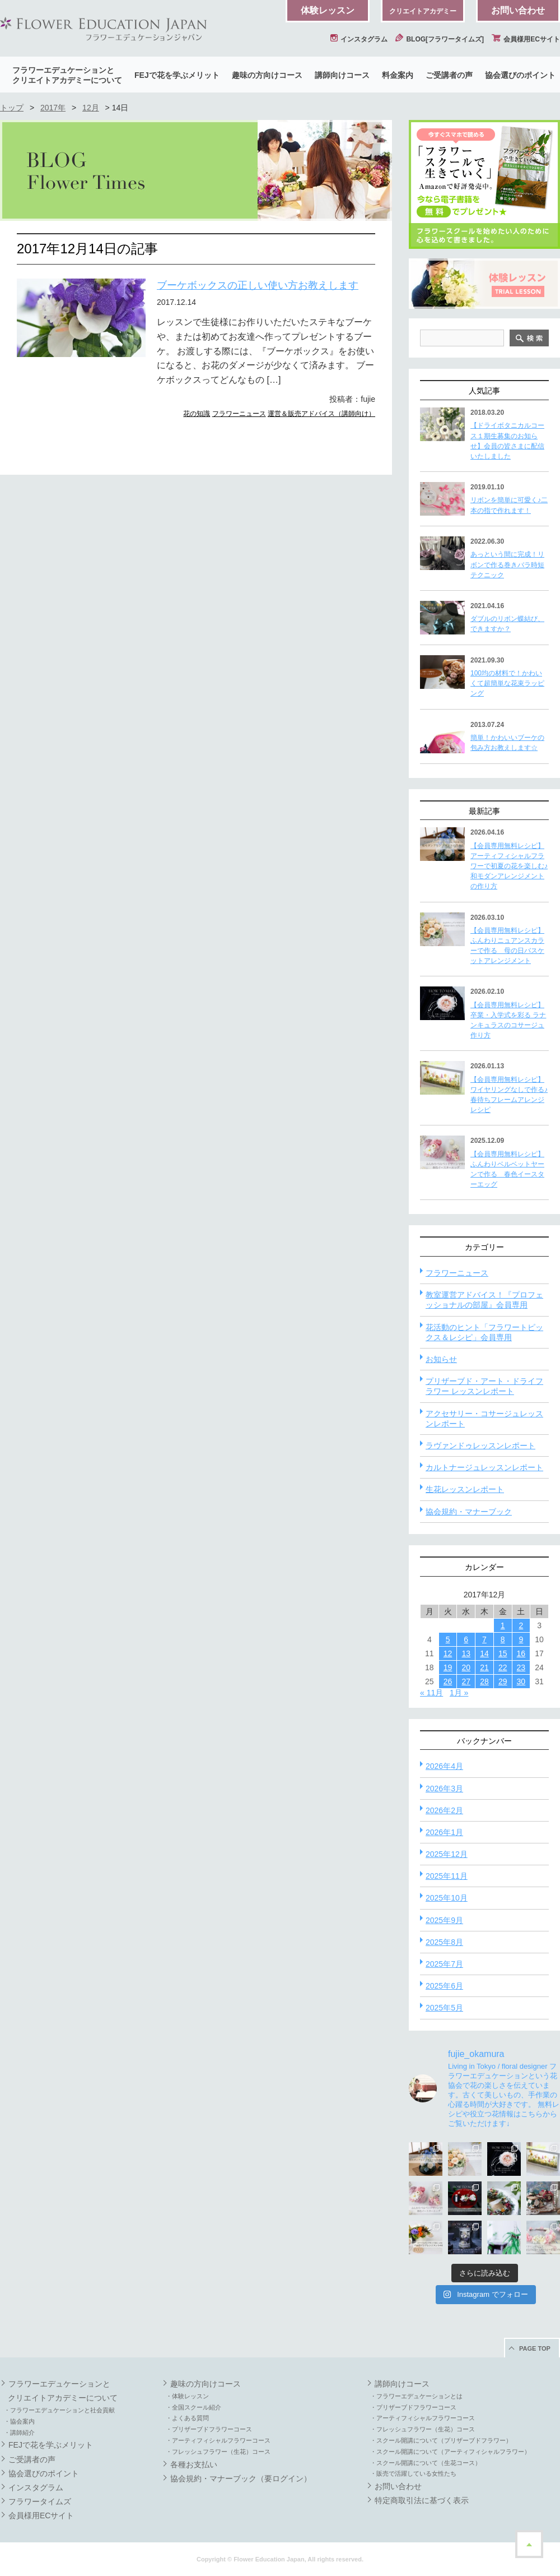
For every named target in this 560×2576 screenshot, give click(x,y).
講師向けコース (342, 75)
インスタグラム (359, 39)
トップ (12, 107)
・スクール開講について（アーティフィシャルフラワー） (450, 2451)
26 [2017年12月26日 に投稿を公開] (448, 1681)
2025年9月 (444, 1920)
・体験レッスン (187, 2396)
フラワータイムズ (39, 2501)
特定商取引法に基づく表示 (422, 2500)
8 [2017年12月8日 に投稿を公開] (503, 1639)
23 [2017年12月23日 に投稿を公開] (521, 1667)
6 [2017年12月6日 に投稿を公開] (466, 1639)
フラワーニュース (239, 414)
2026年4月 (444, 1766)
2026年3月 (444, 1788)
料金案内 (397, 75)
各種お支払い (193, 2464)
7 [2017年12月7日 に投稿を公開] (484, 1639)
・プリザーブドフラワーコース (209, 2429)
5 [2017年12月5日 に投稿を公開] (448, 1639)
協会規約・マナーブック (469, 1511)
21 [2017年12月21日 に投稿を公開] (484, 1667)
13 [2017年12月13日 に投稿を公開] (465, 1653)
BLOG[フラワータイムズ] (439, 39)
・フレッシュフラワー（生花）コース (218, 2451)
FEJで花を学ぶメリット (177, 75)
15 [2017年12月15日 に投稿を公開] (502, 1653)
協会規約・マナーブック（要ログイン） (240, 2478)
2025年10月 (447, 1897)
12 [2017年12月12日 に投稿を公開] (448, 1653)
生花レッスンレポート (465, 1489)
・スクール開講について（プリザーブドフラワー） (441, 2440)
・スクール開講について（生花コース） (425, 2462)
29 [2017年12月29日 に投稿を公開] (502, 1681)
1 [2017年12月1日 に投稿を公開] (503, 1625)
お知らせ (441, 1359)
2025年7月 (444, 1963)
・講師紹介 (19, 2432)
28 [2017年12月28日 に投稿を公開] (484, 1681)
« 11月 (431, 1692)
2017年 (53, 107)
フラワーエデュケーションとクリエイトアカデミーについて (67, 75)
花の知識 (196, 414)
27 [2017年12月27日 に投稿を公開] (465, 1681)
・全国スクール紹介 (193, 2407)
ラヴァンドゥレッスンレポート (480, 1445)
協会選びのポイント (520, 75)
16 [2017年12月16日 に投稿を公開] (521, 1653)
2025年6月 (444, 1985)
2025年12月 (447, 1854)
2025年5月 (444, 2007)
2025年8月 (444, 1942)
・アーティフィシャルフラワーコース (218, 2440)
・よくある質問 (187, 2418)
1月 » (459, 1692)
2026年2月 (444, 1810)
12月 (90, 107)
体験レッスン (327, 10)
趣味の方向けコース (267, 75)
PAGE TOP (534, 2348)
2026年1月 (444, 1832)
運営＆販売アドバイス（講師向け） (321, 414)
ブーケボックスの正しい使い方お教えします (257, 285)
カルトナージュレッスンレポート (484, 1467)
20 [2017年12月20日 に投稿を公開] (465, 1667)
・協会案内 (19, 2421)
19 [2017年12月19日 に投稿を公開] (448, 1667)
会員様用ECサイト (526, 39)
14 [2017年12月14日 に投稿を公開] (484, 1653)
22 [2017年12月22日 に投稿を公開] (502, 1667)
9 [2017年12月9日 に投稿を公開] (521, 1639)
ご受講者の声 (449, 75)
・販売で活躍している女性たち (413, 2473)
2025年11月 (447, 1875)
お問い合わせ (518, 10)
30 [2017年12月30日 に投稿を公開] (521, 1681)
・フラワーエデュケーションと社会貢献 (59, 2410)
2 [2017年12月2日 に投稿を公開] (521, 1625)
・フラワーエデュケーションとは (416, 2396)
